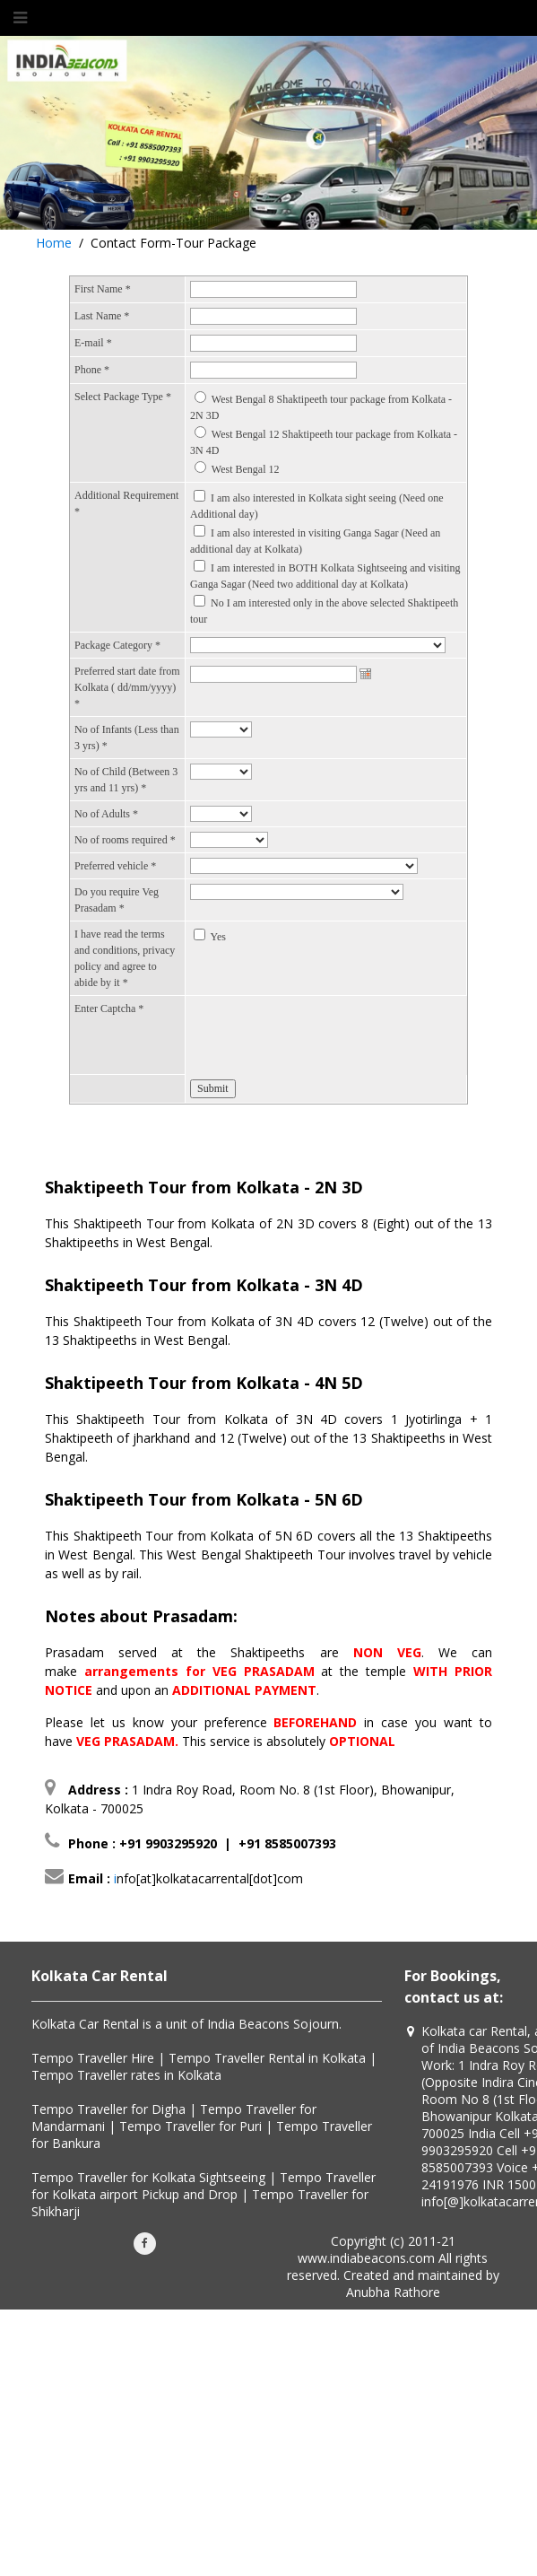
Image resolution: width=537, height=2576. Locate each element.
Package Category (117, 645)
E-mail (93, 342)
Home (54, 242)
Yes (218, 936)
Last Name (101, 316)
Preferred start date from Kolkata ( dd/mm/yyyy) (127, 687)
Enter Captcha (108, 1008)
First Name (102, 289)
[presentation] (326, 1035)
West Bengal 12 (246, 469)
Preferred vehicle (115, 866)
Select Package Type (122, 396)
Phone (91, 369)
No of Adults (106, 814)
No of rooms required (125, 840)
